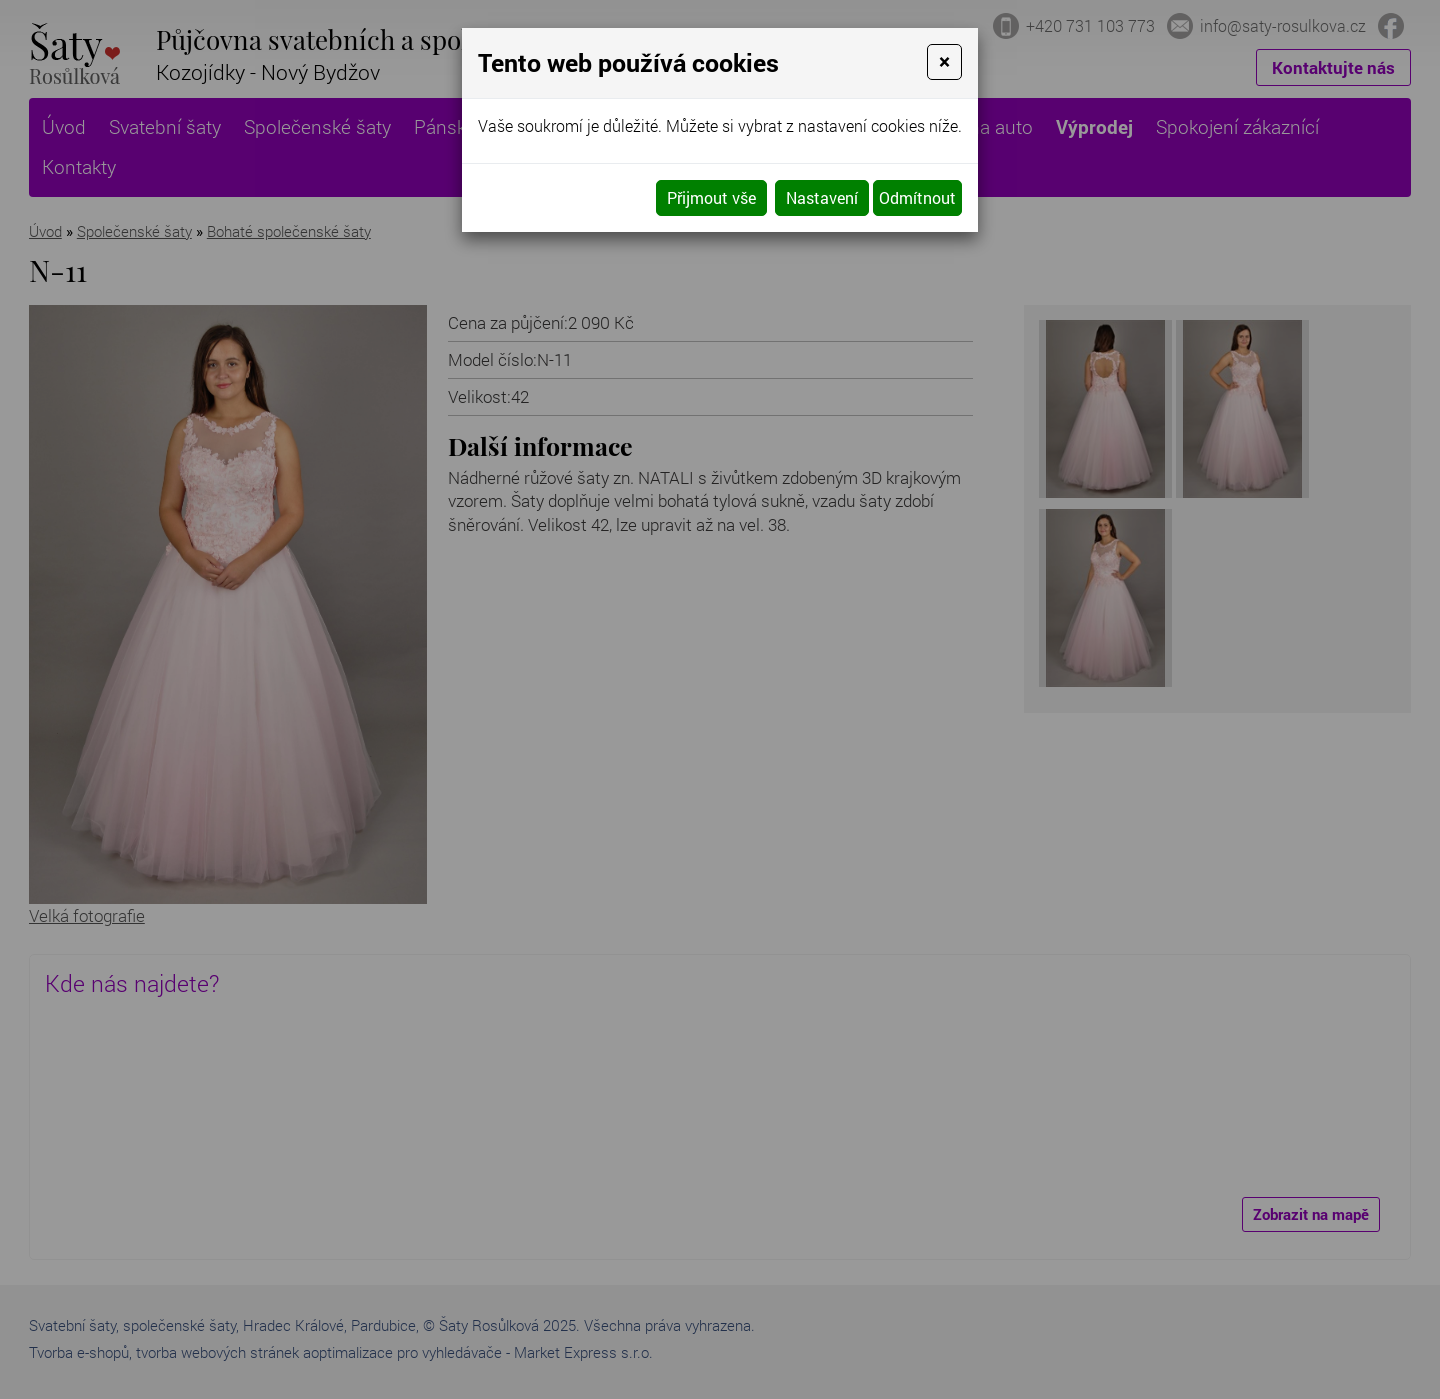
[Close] (944, 62)
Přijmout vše (711, 197)
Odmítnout (917, 197)
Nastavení (822, 197)
